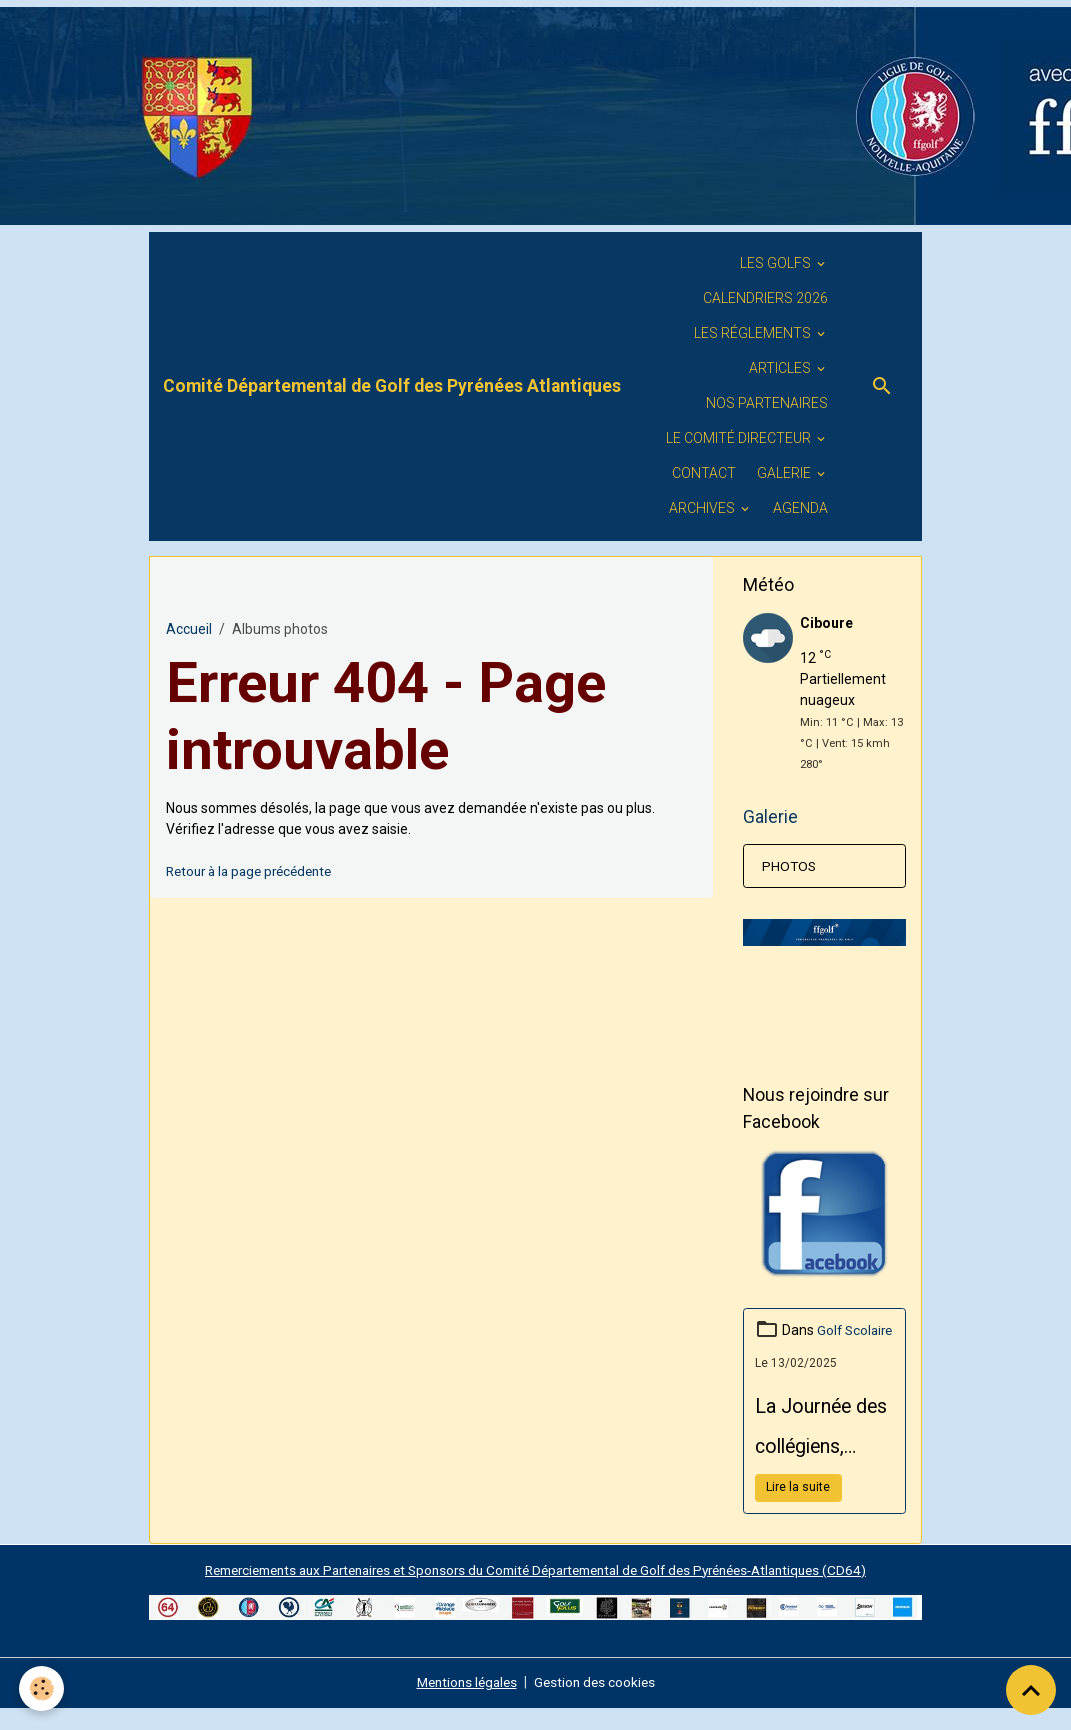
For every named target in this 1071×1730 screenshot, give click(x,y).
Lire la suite (798, 1510)
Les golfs (777, 263)
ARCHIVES (703, 508)
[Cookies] (42, 1688)
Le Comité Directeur (740, 438)
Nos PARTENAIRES (767, 403)
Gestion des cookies (597, 1704)
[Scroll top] (1031, 1690)
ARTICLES (781, 368)
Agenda (800, 508)
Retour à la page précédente (255, 871)
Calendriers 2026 (765, 298)
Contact (704, 473)
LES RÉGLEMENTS (754, 333)
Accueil (189, 629)
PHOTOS (790, 867)
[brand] (392, 386)
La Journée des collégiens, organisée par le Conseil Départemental (823, 1454)
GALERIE (785, 473)
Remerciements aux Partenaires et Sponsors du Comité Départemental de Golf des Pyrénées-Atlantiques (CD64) (535, 1592)
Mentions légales (464, 1704)
